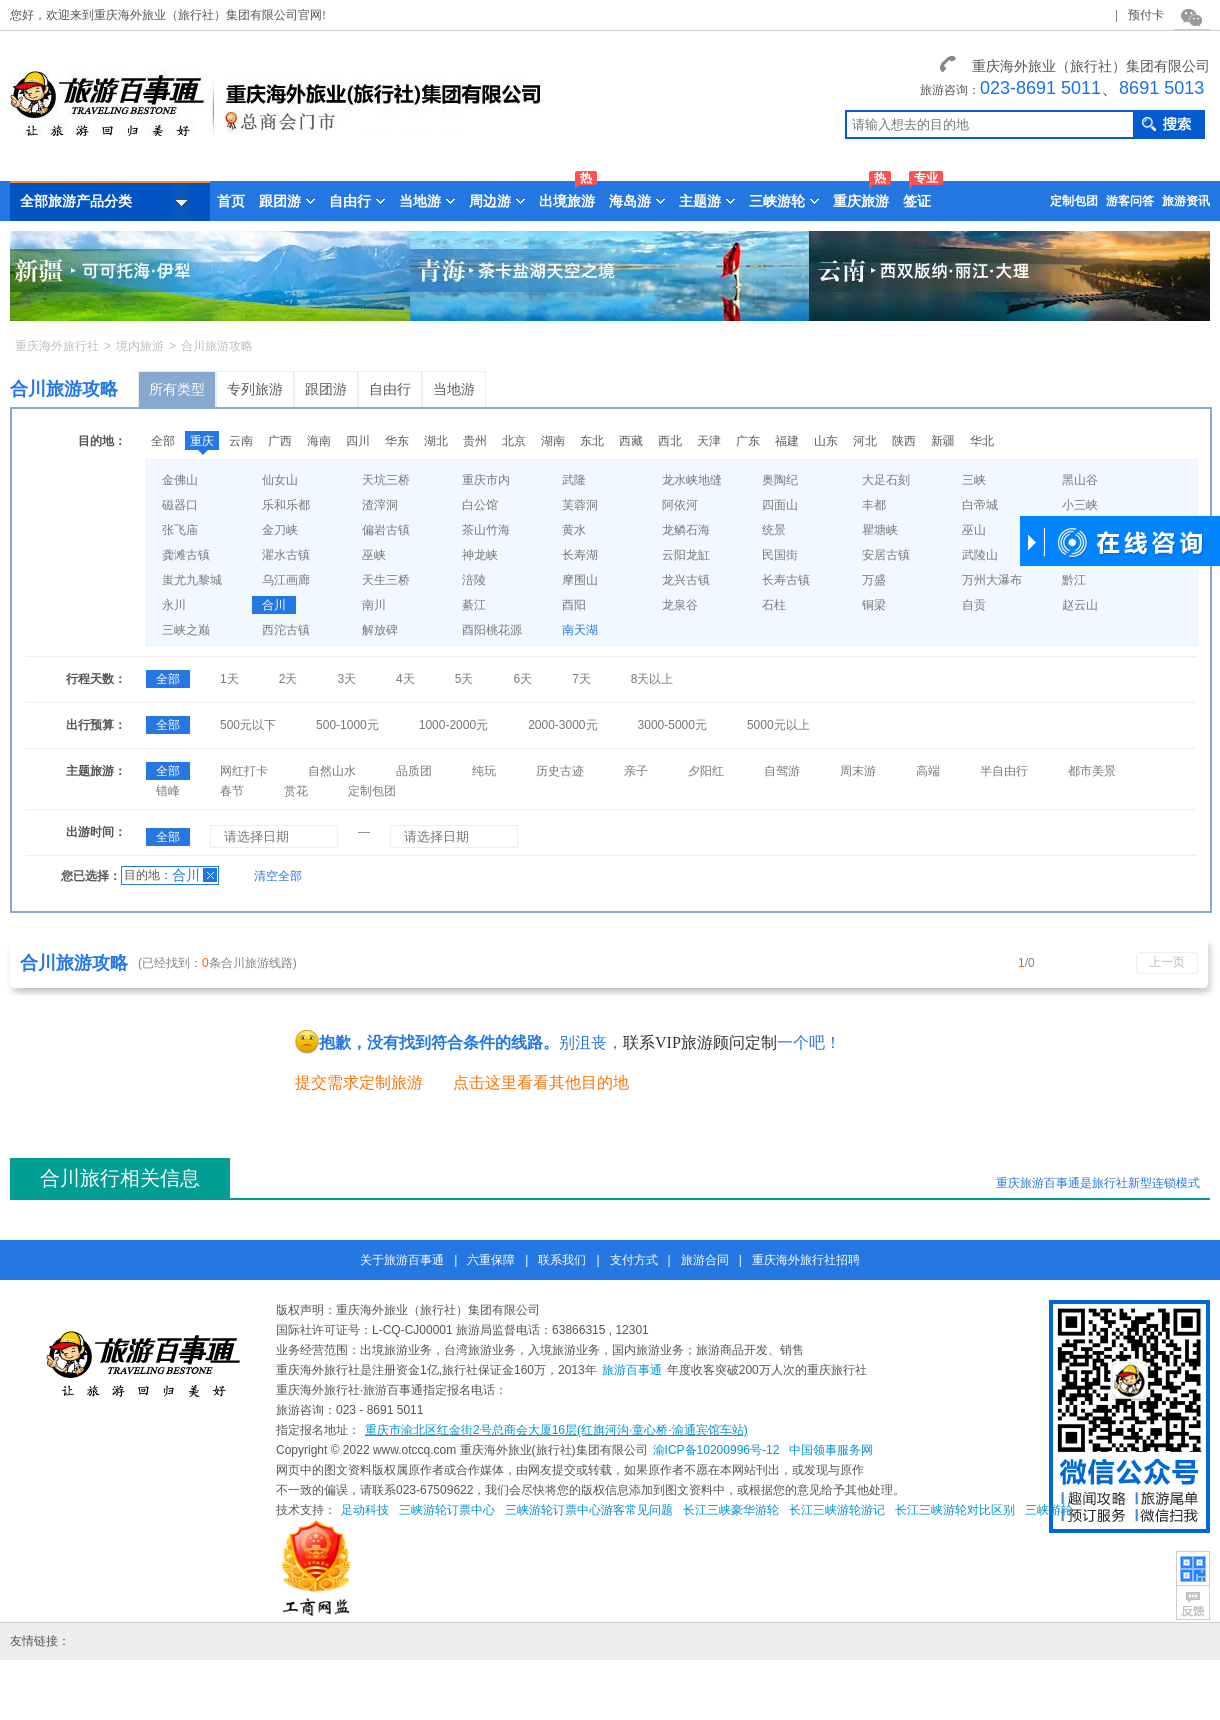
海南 (319, 441)
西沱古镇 (286, 630)
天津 (709, 441)
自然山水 (332, 771)
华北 (982, 441)
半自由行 (1004, 771)
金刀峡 (280, 530)
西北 (670, 441)
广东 (748, 441)
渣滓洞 (380, 505)
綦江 (474, 605)
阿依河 (680, 505)
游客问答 (1130, 201)
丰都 (874, 505)
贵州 (475, 441)
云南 (241, 441)
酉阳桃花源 (492, 630)
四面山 (780, 505)
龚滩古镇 (186, 555)
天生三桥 (386, 580)
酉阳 (574, 605)
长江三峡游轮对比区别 (955, 1510)
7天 (581, 679)
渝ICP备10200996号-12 (716, 1450)
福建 (787, 441)
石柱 (774, 605)
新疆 (943, 441)
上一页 (1167, 962)
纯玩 (484, 771)
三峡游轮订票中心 (447, 1510)
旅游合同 (705, 1260)
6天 (522, 679)
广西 (280, 441)
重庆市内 (486, 480)
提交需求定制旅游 (359, 1082)
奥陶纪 (780, 480)
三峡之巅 (186, 630)
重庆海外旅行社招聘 (806, 1260)
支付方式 (634, 1260)
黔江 (1074, 580)
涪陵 (474, 580)
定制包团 (1074, 201)
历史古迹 (560, 771)
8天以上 (652, 679)
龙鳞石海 (686, 530)
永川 (174, 605)
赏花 (296, 791)
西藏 (631, 441)
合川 (274, 605)
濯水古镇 (286, 555)
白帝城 (980, 505)
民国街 (780, 555)
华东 (397, 441)
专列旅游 (255, 389)
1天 (229, 679)
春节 (232, 791)
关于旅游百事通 (402, 1260)
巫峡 (374, 555)
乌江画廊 (286, 580)
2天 (288, 679)
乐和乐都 (286, 505)
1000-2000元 (453, 725)
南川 (374, 605)
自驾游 (782, 771)
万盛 (874, 580)
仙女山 (280, 480)
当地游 (454, 389)
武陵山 (980, 555)
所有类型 (177, 389)
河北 (865, 441)
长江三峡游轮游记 (837, 1510)
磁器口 (180, 505)
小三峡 (1080, 505)
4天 (405, 679)
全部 (163, 441)
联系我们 (562, 1260)
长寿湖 (580, 555)
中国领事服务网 (831, 1450)
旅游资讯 (1186, 201)
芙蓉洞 (580, 505)
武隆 (574, 480)
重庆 (202, 441)
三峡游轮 (1049, 1510)
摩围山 (580, 580)
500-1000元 (347, 725)
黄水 (574, 530)
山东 (826, 441)
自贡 (974, 605)
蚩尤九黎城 (192, 580)
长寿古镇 (786, 580)
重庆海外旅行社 (57, 346)
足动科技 (365, 1510)
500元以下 (248, 725)
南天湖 (580, 630)
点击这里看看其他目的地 (541, 1082)
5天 (464, 679)
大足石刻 (886, 480)
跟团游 (326, 389)
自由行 (390, 389)
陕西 (904, 441)
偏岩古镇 (386, 530)
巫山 (974, 530)
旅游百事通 (632, 1370)
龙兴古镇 (686, 580)
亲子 (636, 771)
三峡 (974, 480)
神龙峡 (480, 555)
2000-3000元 (562, 725)
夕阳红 (706, 771)
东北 (592, 441)
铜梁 (874, 605)
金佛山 (180, 480)
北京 (514, 441)
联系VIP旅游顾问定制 (700, 1042)
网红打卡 (244, 771)
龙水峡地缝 (692, 480)
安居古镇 (886, 555)
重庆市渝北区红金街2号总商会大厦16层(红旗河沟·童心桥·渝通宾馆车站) (556, 1430)
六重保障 (491, 1260)
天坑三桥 (386, 480)
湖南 (553, 441)
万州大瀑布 (992, 580)
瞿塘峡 (880, 530)
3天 (346, 679)
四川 (358, 441)
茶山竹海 (486, 530)
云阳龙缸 (686, 555)
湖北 (436, 441)
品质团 (414, 771)
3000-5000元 (672, 725)
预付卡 (1146, 15)
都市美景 (1092, 771)
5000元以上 (778, 725)
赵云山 (1080, 605)
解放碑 (380, 630)
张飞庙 (180, 530)
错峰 (168, 791)
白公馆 (480, 505)
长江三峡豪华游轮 (731, 1510)
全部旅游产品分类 (105, 202)
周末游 (858, 771)
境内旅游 (140, 346)
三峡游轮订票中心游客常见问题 (589, 1510)
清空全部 (278, 876)
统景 (774, 530)
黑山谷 (1080, 480)
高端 (928, 771)
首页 (231, 201)
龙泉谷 (680, 605)
